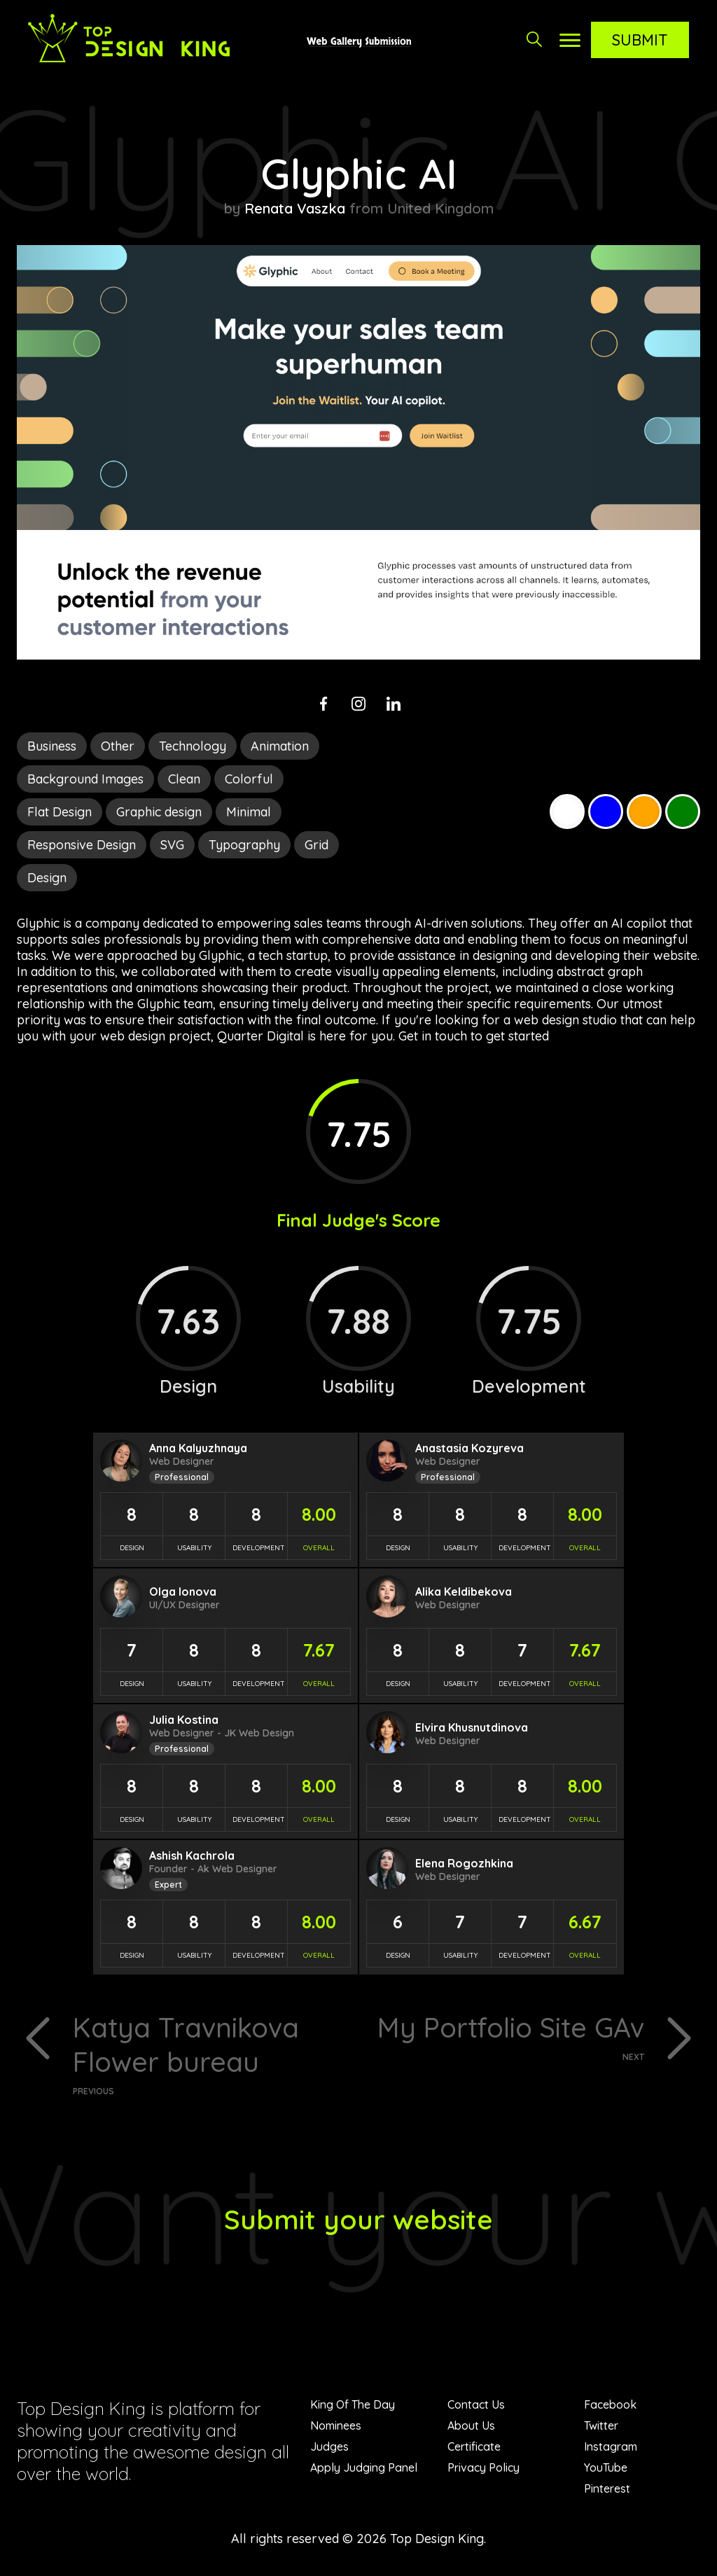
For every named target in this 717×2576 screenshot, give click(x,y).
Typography (244, 845)
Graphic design (159, 812)
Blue (605, 811)
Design (47, 878)
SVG (172, 845)
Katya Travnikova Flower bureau (210, 2054)
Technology (192, 746)
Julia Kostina (183, 1720)
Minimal (248, 812)
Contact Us (476, 2406)
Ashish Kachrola (192, 1856)
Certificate (474, 2448)
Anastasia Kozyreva (469, 1448)
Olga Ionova (182, 1592)
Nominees (335, 2427)
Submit (640, 40)
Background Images (85, 779)
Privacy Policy (483, 2469)
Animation (280, 746)
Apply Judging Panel (363, 2469)
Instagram (610, 2448)
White (567, 811)
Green (682, 811)
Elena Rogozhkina (464, 1863)
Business (51, 746)
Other (117, 746)
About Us (471, 2427)
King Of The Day (352, 2406)
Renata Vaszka (294, 208)
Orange (644, 811)
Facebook (610, 2406)
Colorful (249, 779)
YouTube (605, 2469)
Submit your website (358, 2220)
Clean (184, 779)
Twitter (601, 2427)
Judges (329, 2448)
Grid (316, 845)
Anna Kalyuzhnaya (198, 1448)
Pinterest (607, 2490)
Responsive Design (81, 845)
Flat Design (59, 812)
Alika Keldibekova (463, 1592)
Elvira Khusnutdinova (471, 1727)
